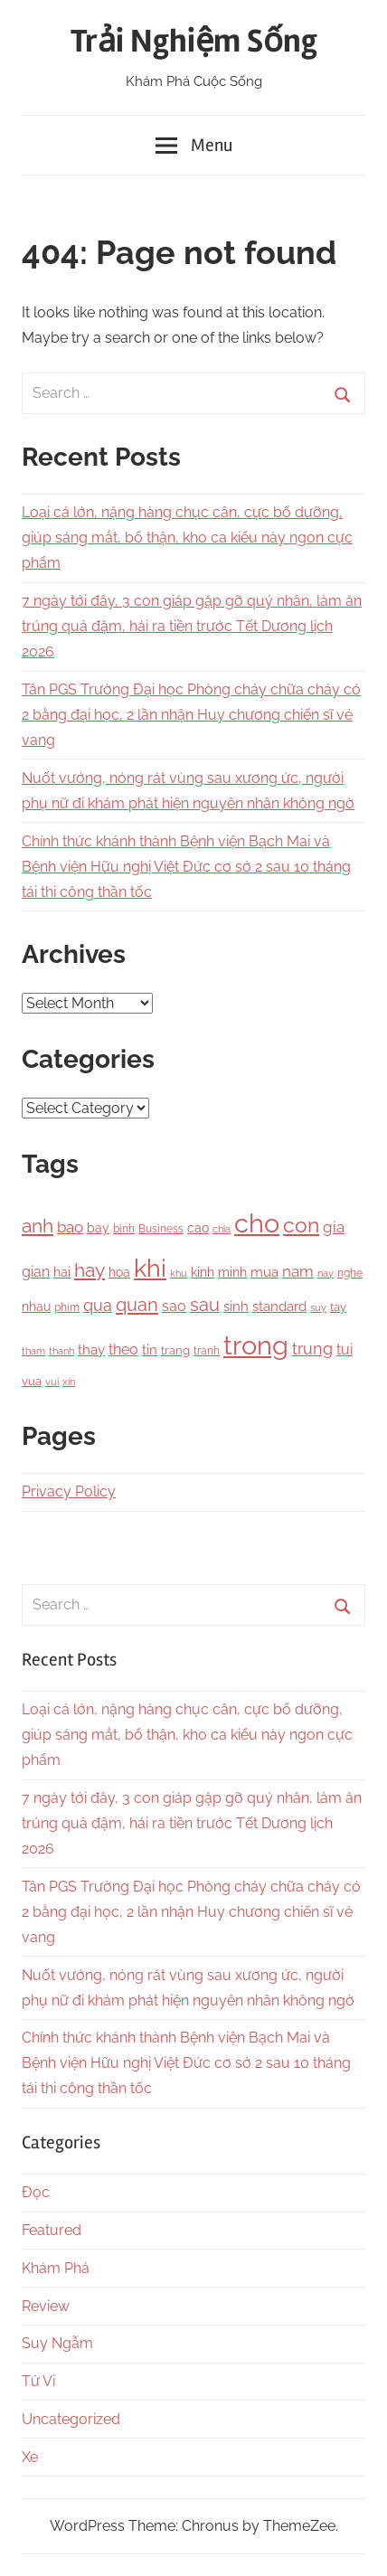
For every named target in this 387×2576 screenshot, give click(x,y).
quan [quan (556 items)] (137, 1305)
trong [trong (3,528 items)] (255, 1345)
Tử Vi (38, 2381)
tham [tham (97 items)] (33, 1351)
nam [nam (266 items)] (298, 1271)
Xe (30, 2457)
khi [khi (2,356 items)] (150, 1267)
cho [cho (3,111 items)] (256, 1223)
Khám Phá (56, 2268)
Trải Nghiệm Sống (194, 41)
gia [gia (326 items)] (334, 1227)
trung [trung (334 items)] (312, 1348)
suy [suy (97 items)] (318, 1307)
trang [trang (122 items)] (175, 1350)
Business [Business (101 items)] (161, 1228)
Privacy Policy (69, 1491)
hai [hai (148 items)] (62, 1272)
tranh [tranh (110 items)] (207, 1351)
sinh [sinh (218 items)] (236, 1306)
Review (46, 2306)
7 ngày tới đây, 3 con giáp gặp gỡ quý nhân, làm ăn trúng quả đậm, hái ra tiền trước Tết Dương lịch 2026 (192, 626)
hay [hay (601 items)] (89, 1270)
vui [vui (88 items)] (52, 1382)
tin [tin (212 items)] (149, 1350)
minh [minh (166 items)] (232, 1272)
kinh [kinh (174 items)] (202, 1272)
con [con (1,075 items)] (301, 1225)
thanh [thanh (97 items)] (61, 1351)
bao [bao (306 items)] (70, 1227)
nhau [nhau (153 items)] (36, 1306)
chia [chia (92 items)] (221, 1228)
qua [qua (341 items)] (97, 1305)
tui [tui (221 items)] (344, 1349)
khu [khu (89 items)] (178, 1273)
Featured (51, 2230)
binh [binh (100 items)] (124, 1228)
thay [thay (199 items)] (91, 1350)
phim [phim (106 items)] (67, 1307)
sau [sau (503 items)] (205, 1305)
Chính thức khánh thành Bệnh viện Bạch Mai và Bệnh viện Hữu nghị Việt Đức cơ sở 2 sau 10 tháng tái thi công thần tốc (186, 867)
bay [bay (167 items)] (98, 1228)
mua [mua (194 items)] (264, 1271)
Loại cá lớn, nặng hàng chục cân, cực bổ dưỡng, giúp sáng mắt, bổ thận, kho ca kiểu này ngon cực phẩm (187, 537)
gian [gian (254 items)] (36, 1271)
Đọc (36, 2192)
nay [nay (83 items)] (325, 1273)
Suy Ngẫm (57, 2343)
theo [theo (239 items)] (123, 1349)
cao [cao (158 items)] (198, 1228)
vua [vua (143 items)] (32, 1380)
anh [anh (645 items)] (37, 1225)
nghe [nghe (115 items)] (350, 1272)
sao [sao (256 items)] (174, 1306)
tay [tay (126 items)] (338, 1307)
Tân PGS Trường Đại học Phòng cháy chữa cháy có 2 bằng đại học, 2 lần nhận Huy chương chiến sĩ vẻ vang (191, 715)
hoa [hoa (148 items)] (119, 1272)
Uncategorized (71, 2419)
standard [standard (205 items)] (279, 1306)
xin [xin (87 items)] (68, 1382)
